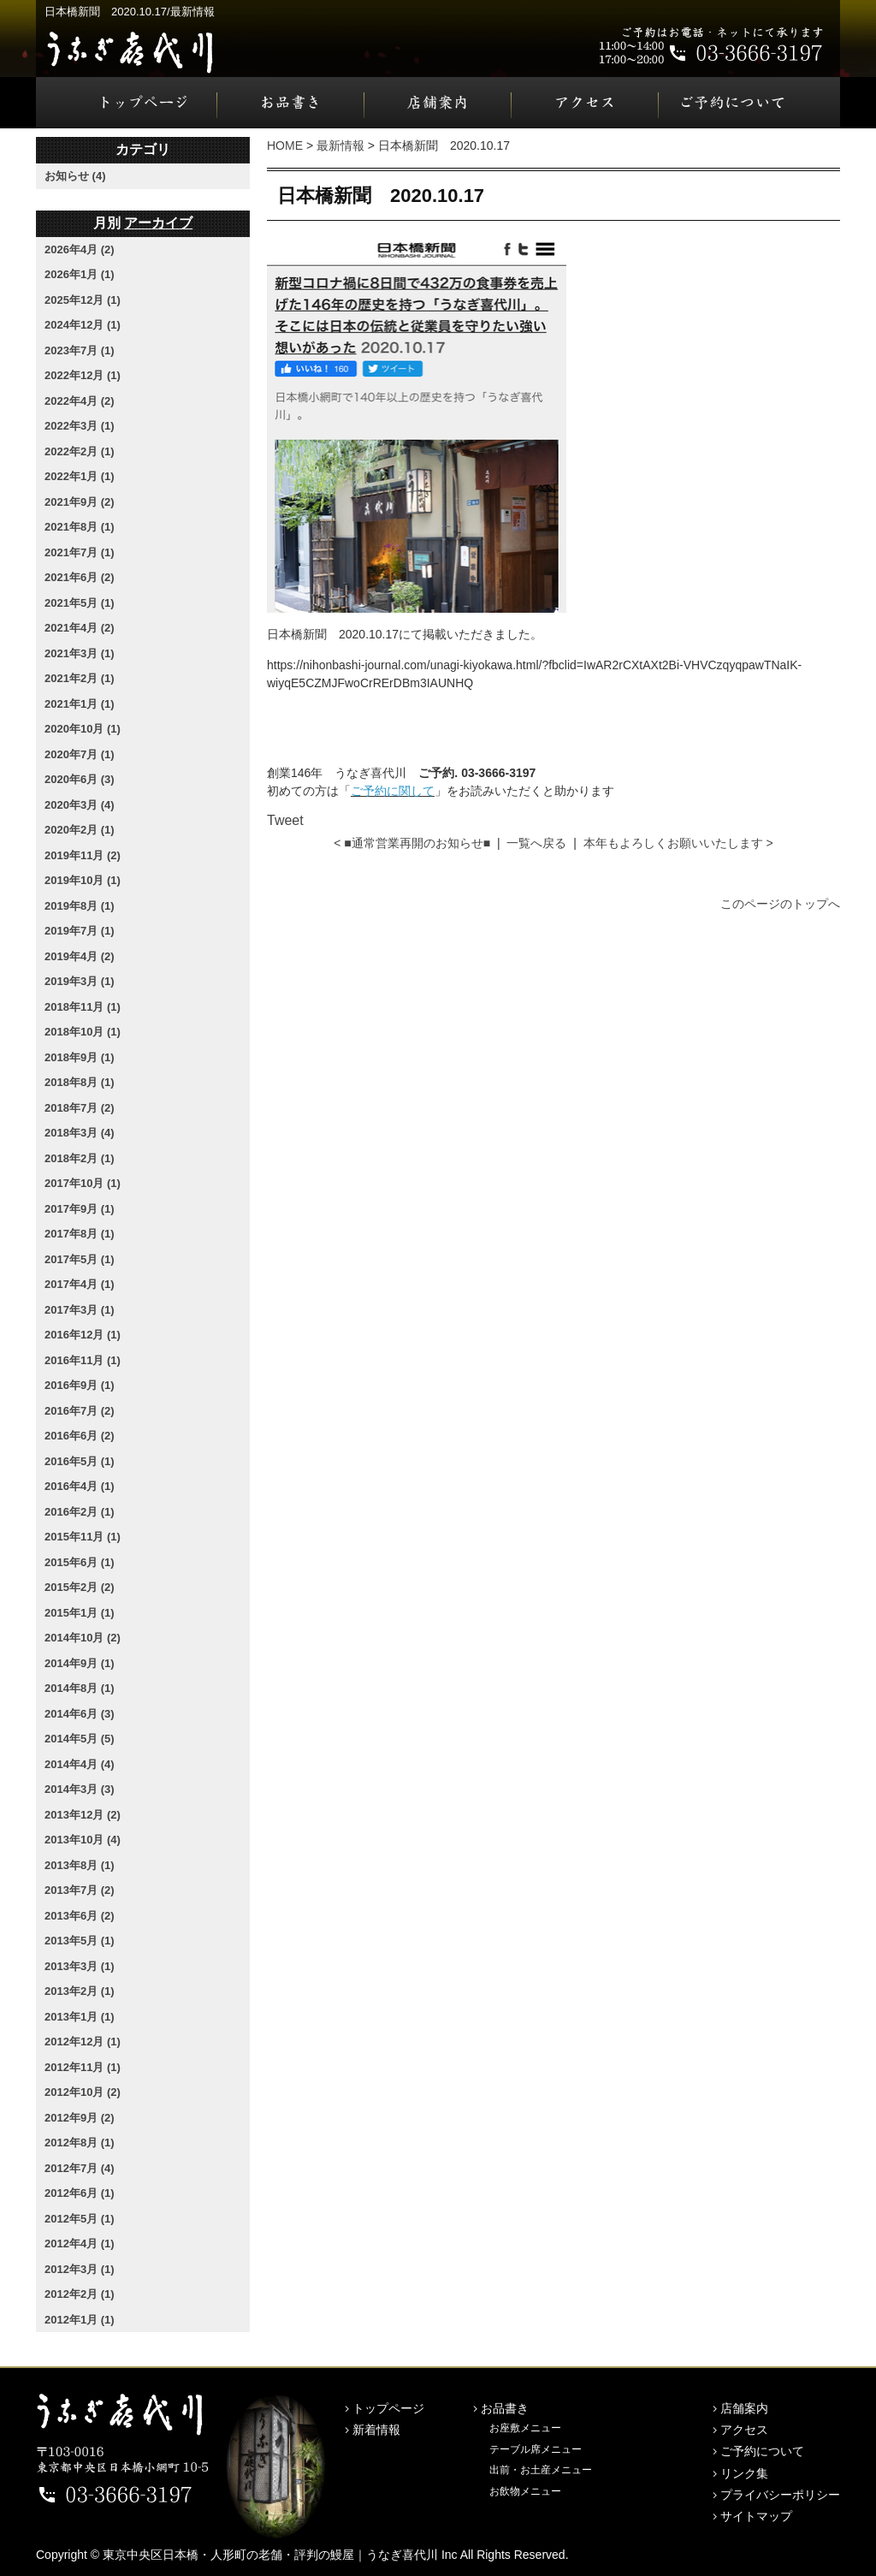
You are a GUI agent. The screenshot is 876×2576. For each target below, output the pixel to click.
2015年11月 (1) (82, 1536)
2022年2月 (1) (79, 451)
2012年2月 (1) (79, 2294)
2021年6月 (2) (79, 577)
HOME (285, 145)
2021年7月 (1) (79, 552)
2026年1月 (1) (79, 274)
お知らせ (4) (75, 175)
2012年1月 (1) (79, 2319)
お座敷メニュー (525, 2428)
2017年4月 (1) (79, 1284)
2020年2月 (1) (79, 829)
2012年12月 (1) (82, 2041)
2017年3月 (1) (79, 1309)
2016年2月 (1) (79, 1511)
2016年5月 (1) (79, 1461)
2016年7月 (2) (79, 1410)
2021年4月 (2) (79, 627)
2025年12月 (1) (82, 300)
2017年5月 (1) (79, 1259)
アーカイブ (158, 223)
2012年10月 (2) (82, 2092)
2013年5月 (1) (79, 1940)
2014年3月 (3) (79, 1789)
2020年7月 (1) (79, 754)
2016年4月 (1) (79, 1486)
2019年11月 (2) (82, 855)
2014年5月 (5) (79, 1738)
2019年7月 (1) (79, 930)
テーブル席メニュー (535, 2449)
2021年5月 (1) (79, 603)
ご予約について (749, 102)
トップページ (126, 102)
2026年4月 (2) (79, 249)
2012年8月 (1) (79, 2142)
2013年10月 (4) (82, 1839)
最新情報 (340, 145)
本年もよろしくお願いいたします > (678, 843)
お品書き (290, 102)
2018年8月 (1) (79, 1082)
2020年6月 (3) (79, 779)
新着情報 (376, 2430)
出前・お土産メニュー (540, 2470)
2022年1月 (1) (79, 476)
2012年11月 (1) (82, 2067)
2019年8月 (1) (79, 905)
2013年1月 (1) (79, 2016)
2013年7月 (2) (79, 1890)
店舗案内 (438, 102)
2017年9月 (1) (79, 1208)
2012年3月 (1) (79, 2269)
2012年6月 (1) (79, 2193)
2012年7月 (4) (79, 2168)
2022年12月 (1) (82, 375)
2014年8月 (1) (79, 1688)
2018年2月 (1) (79, 1158)
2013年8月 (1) (79, 1865)
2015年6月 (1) (79, 1562)
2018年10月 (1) (82, 1031)
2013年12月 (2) (82, 1814)
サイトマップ (756, 2516)
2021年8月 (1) (79, 526)
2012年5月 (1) (79, 2218)
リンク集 (744, 2473)
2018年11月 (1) (82, 1006)
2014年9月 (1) (79, 1663)
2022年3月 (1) (79, 425)
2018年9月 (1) (79, 1057)
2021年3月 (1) (79, 653)
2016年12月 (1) (82, 1334)
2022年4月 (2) (79, 401)
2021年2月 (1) (79, 678)
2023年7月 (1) (79, 350)
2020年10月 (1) (82, 728)
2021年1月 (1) (79, 703)
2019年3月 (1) (79, 981)
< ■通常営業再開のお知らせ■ (412, 843)
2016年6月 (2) (79, 1435)
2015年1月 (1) (79, 1612)
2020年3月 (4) (79, 804)
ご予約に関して (393, 791)
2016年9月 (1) (79, 1385)
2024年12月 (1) (82, 324)
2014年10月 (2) (82, 1637)
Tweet (285, 820)
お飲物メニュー (525, 2491)
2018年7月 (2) (79, 1107)
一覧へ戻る (536, 843)
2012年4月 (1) (79, 2243)
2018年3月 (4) (79, 1132)
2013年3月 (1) (79, 1966)
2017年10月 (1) (82, 1183)
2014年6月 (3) (79, 1713)
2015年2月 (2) (79, 1587)
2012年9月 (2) (79, 2117)
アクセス (585, 102)
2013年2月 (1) (79, 1991)
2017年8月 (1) (79, 1233)
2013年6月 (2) (79, 1915)
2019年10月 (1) (82, 880)
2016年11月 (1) (82, 1360)
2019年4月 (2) (79, 956)
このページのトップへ (780, 904)
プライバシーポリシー (780, 2495)
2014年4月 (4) (79, 1764)
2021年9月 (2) (79, 502)
